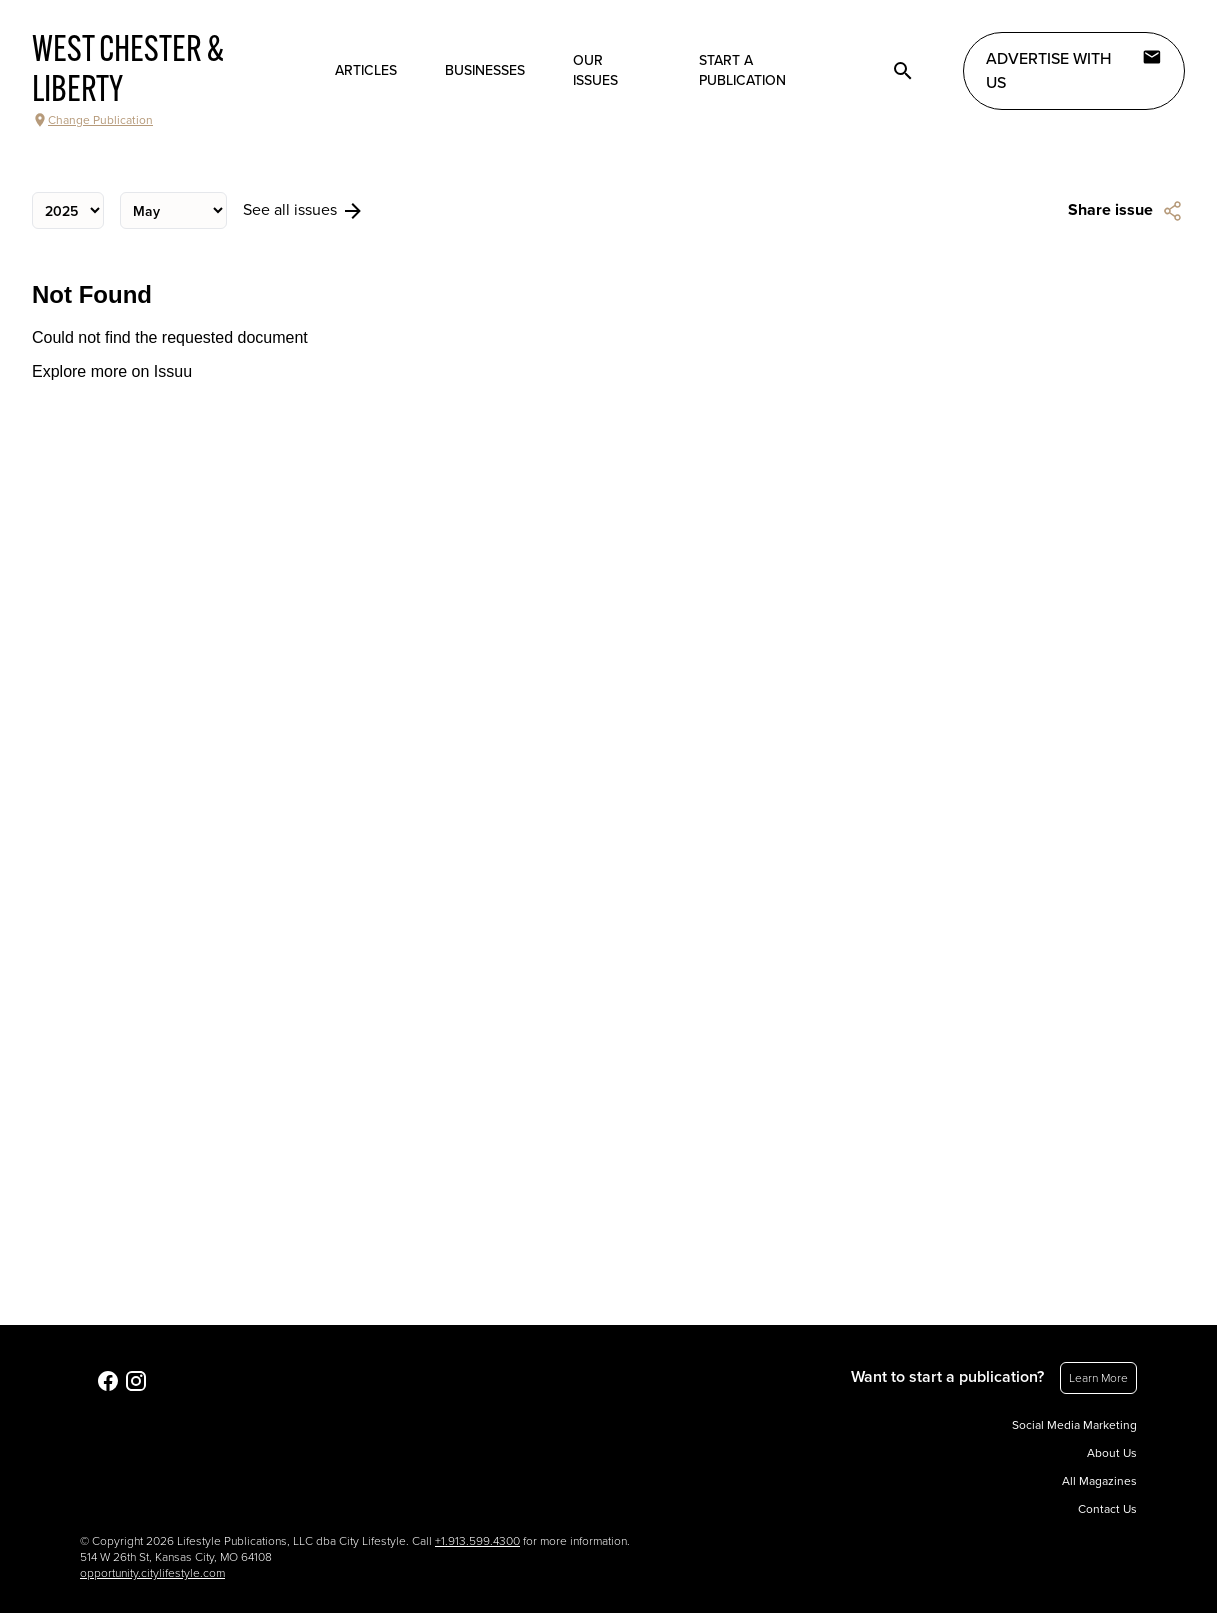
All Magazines (1099, 1481)
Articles (366, 70)
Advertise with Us (1074, 70)
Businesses (485, 70)
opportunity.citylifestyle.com (152, 1573)
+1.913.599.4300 (477, 1541)
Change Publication (92, 120)
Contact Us (1107, 1509)
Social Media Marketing (1074, 1425)
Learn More (1098, 1378)
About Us (1112, 1453)
